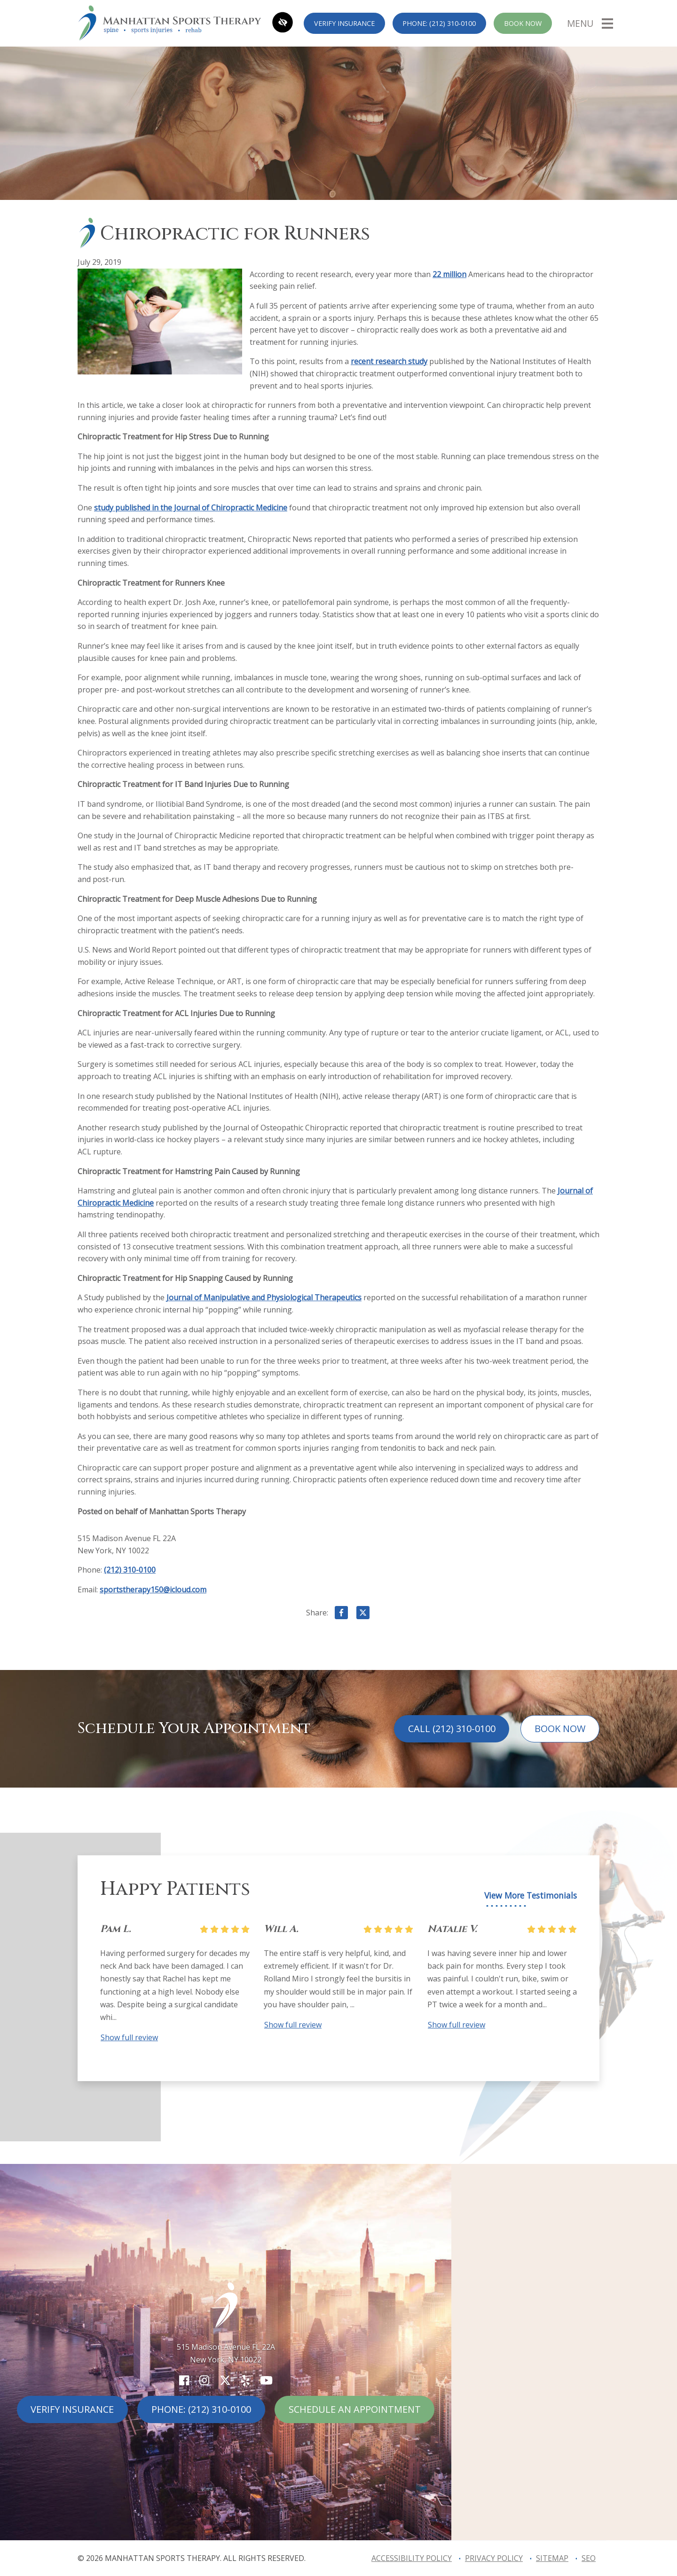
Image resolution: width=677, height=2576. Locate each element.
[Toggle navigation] (590, 23)
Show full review (129, 2037)
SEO (589, 2558)
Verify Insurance (344, 23)
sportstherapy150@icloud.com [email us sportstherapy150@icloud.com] (153, 1589)
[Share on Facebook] (341, 1614)
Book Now (523, 23)
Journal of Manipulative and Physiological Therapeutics (264, 1297)
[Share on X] (363, 1614)
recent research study (389, 361)
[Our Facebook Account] (184, 2380)
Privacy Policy (494, 2558)
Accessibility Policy (411, 2558)
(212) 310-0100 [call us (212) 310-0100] (130, 1570)
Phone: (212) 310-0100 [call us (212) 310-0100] (439, 23)
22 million (449, 274)
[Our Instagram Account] (204, 2380)
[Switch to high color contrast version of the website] (282, 23)
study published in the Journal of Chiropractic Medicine (190, 507)
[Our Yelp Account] (245, 2380)
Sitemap (552, 2558)
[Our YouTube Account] (266, 2380)
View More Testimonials (530, 1895)
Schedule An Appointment (355, 2409)
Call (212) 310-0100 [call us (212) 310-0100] (452, 1728)
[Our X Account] (225, 2380)
